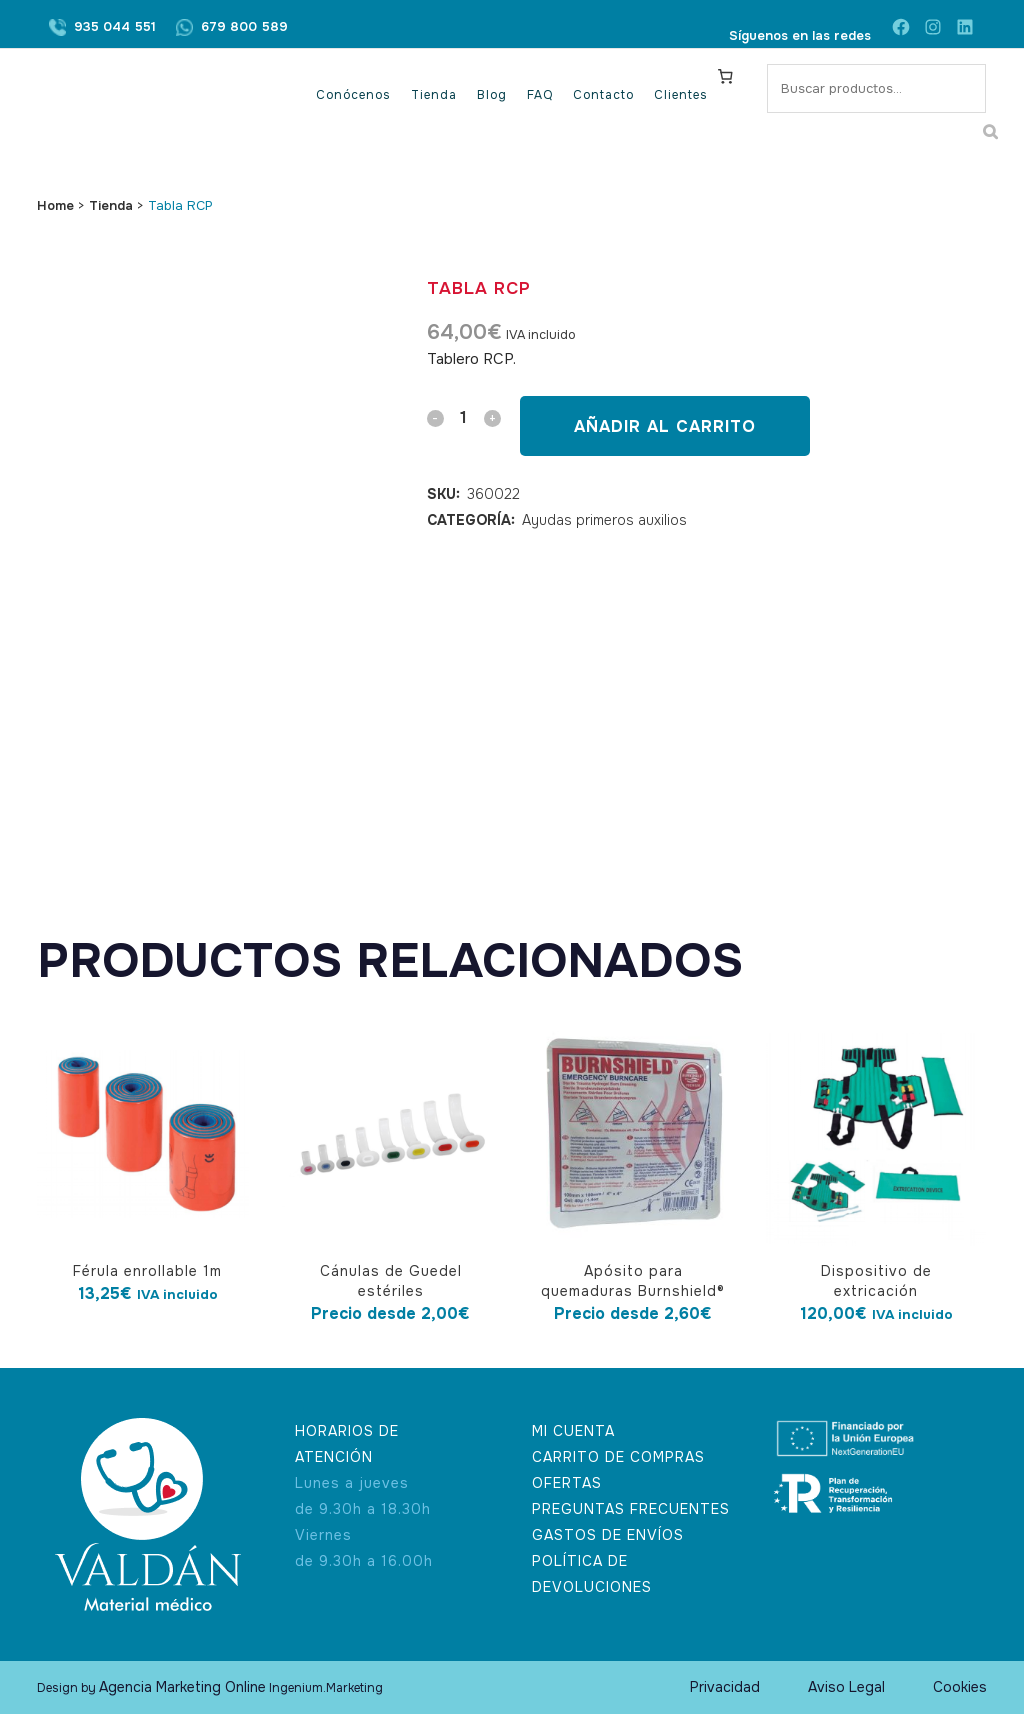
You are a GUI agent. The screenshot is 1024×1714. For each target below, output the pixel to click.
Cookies (960, 1687)
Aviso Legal (846, 1687)
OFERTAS (567, 1483)
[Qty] (464, 417)
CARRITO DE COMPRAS (618, 1457)
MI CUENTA (573, 1431)
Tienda (111, 205)
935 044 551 (115, 26)
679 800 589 (244, 26)
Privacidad (725, 1687)
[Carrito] (726, 76)
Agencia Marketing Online (182, 1687)
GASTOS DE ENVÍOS (608, 1535)
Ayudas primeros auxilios (604, 520)
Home (55, 205)
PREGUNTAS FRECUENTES (631, 1509)
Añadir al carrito (665, 426)
